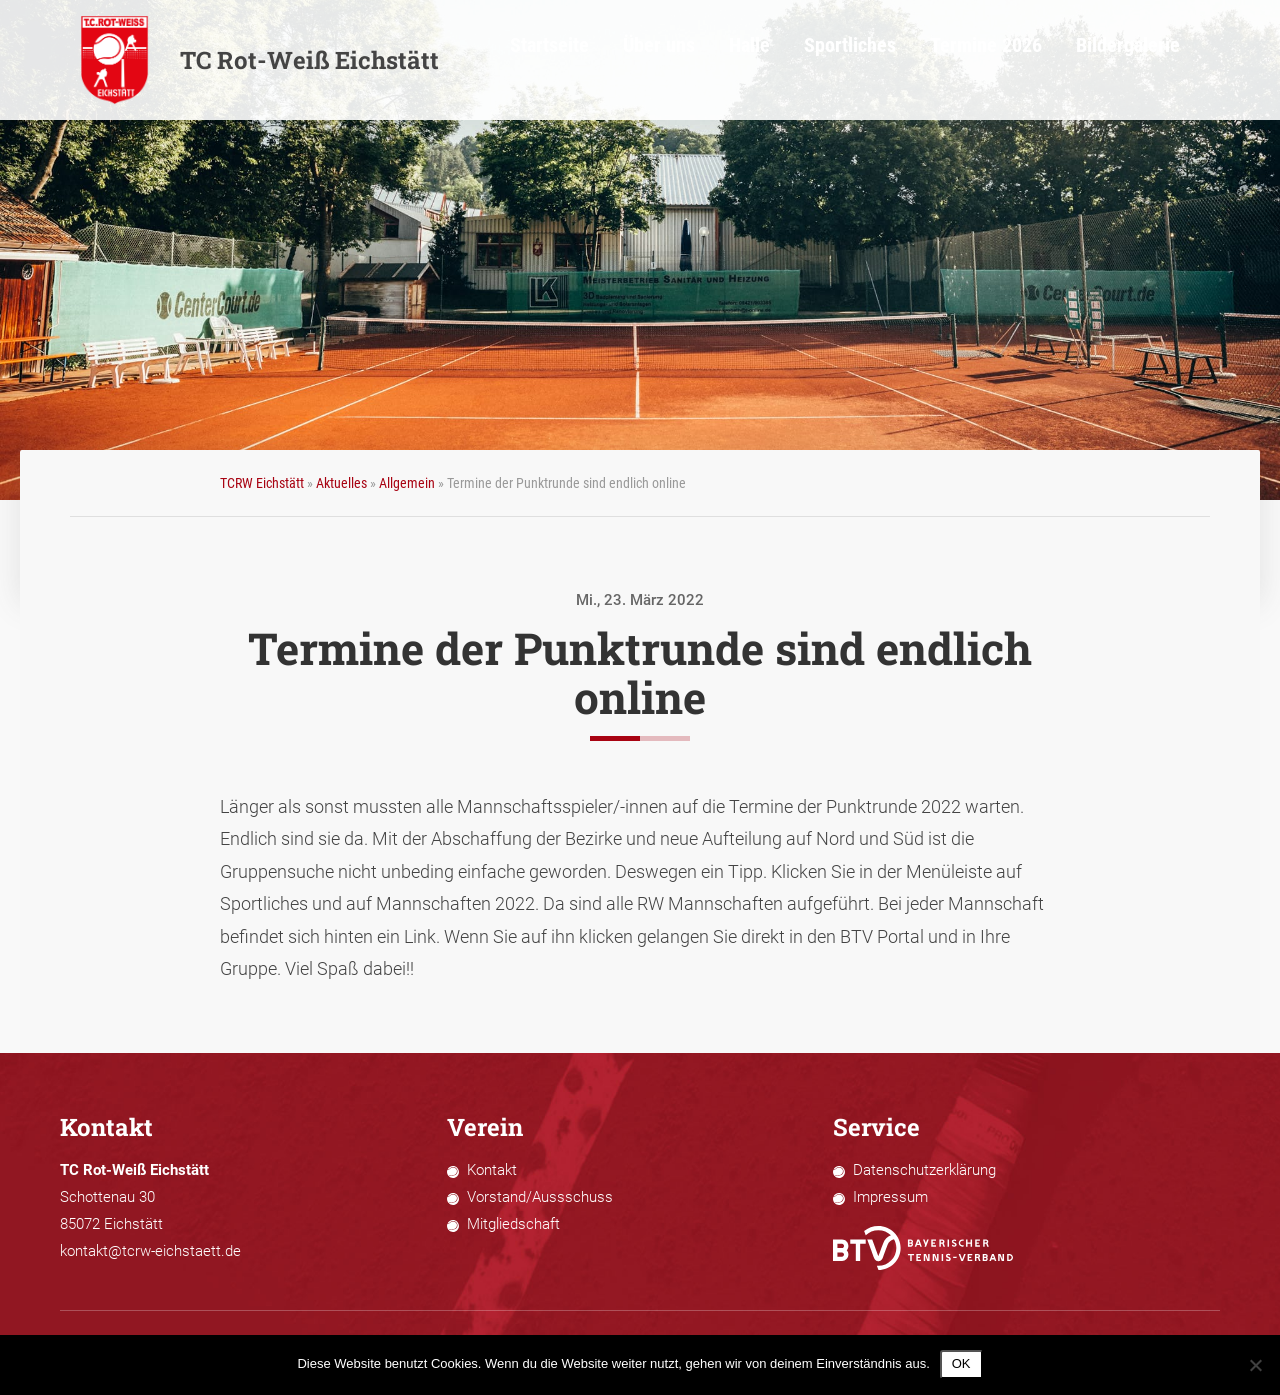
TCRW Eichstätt (262, 483)
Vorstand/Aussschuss (540, 1197)
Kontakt (492, 1170)
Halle (836, 60)
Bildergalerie (1158, 60)
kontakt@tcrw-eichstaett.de (150, 1251)
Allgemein (407, 483)
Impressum (890, 1197)
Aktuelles (341, 483)
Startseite (662, 60)
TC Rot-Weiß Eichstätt (259, 60)
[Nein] (1255, 1365)
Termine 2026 (1038, 60)
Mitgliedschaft (513, 1224)
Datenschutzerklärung (924, 1170)
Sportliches (923, 60)
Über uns (756, 60)
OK (961, 1363)
